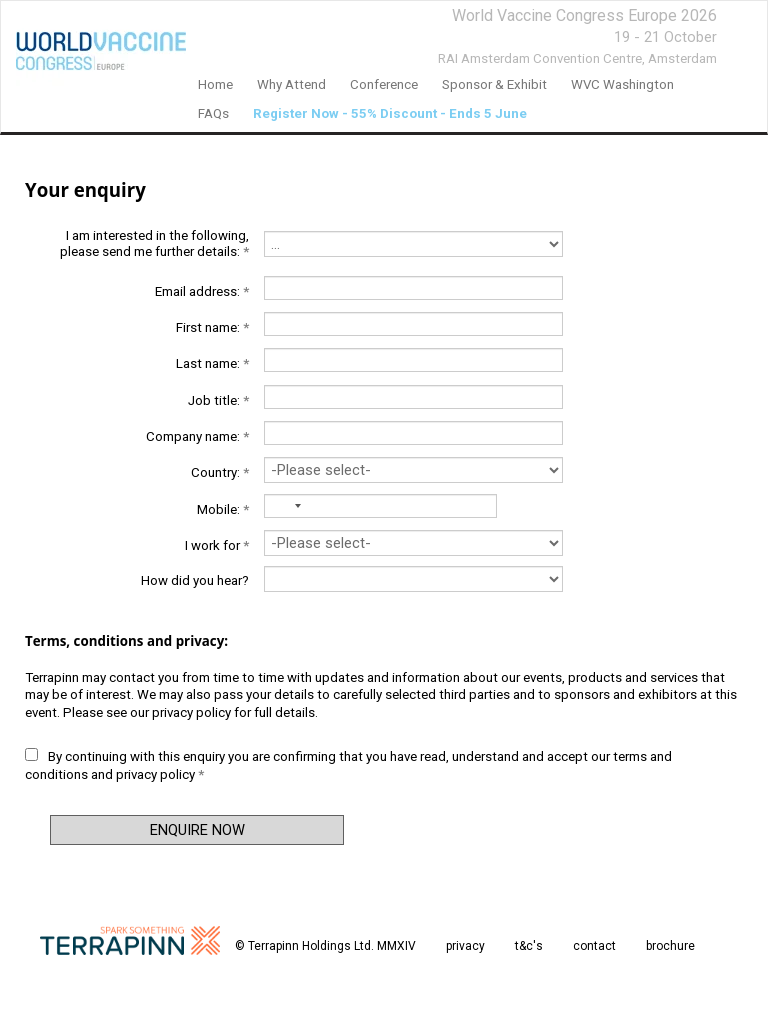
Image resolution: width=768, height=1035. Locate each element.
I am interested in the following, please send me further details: (154, 243)
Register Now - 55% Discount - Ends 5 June (390, 113)
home (215, 84)
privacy (465, 946)
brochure (670, 946)
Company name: (197, 436)
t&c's (529, 946)
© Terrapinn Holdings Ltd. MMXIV (325, 946)
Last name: (212, 363)
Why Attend (291, 84)
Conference (384, 84)
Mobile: (223, 509)
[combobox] (282, 506)
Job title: (218, 400)
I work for (217, 545)
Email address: (202, 291)
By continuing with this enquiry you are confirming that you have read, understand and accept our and (348, 764)
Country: (220, 472)
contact (594, 946)
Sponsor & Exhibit (494, 84)
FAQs (213, 113)
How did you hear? (195, 580)
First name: (212, 327)
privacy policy (191, 712)
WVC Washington (622, 84)
